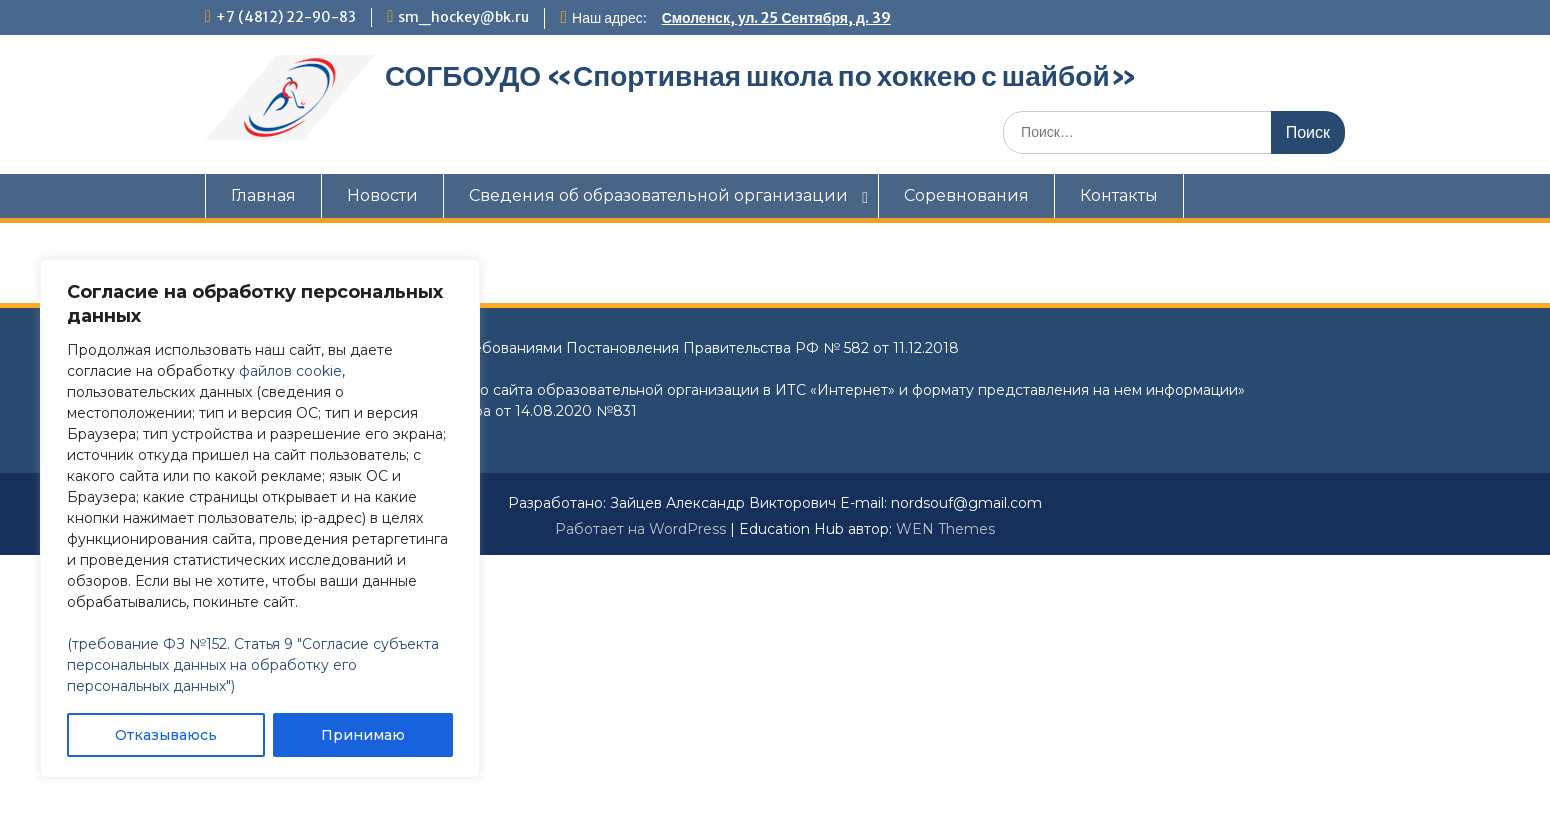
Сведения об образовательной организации (658, 195)
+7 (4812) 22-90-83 (286, 17)
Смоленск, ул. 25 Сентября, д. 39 (776, 18)
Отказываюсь (166, 735)
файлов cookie (290, 371)
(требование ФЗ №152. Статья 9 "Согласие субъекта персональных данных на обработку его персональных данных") (253, 665)
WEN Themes (945, 529)
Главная (263, 195)
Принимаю (363, 735)
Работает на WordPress (640, 529)
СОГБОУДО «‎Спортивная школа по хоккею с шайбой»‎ (761, 76)
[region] (260, 518)
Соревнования (966, 195)
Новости (382, 195)
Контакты (1119, 195)
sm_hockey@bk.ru (463, 17)
